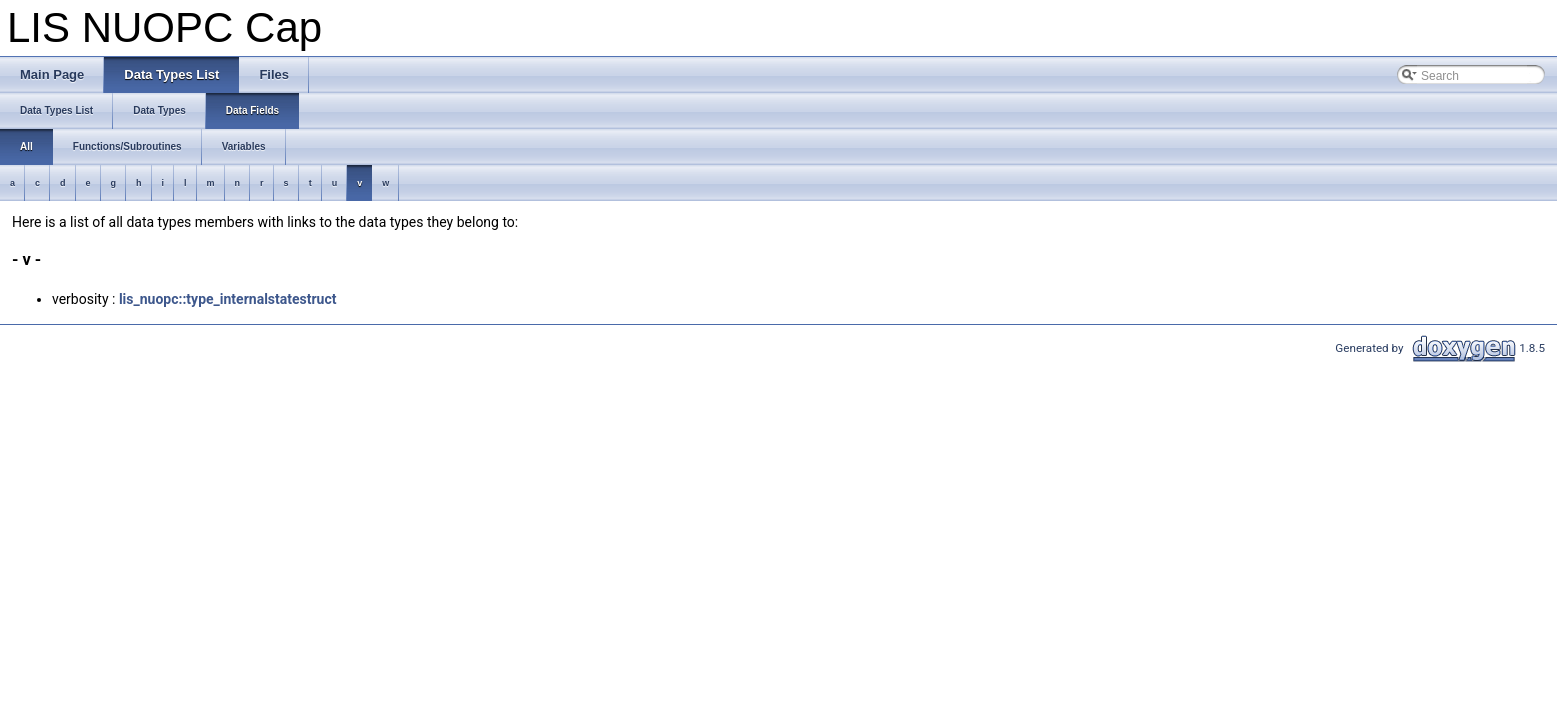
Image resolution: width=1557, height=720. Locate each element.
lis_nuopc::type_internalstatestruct (228, 299)
